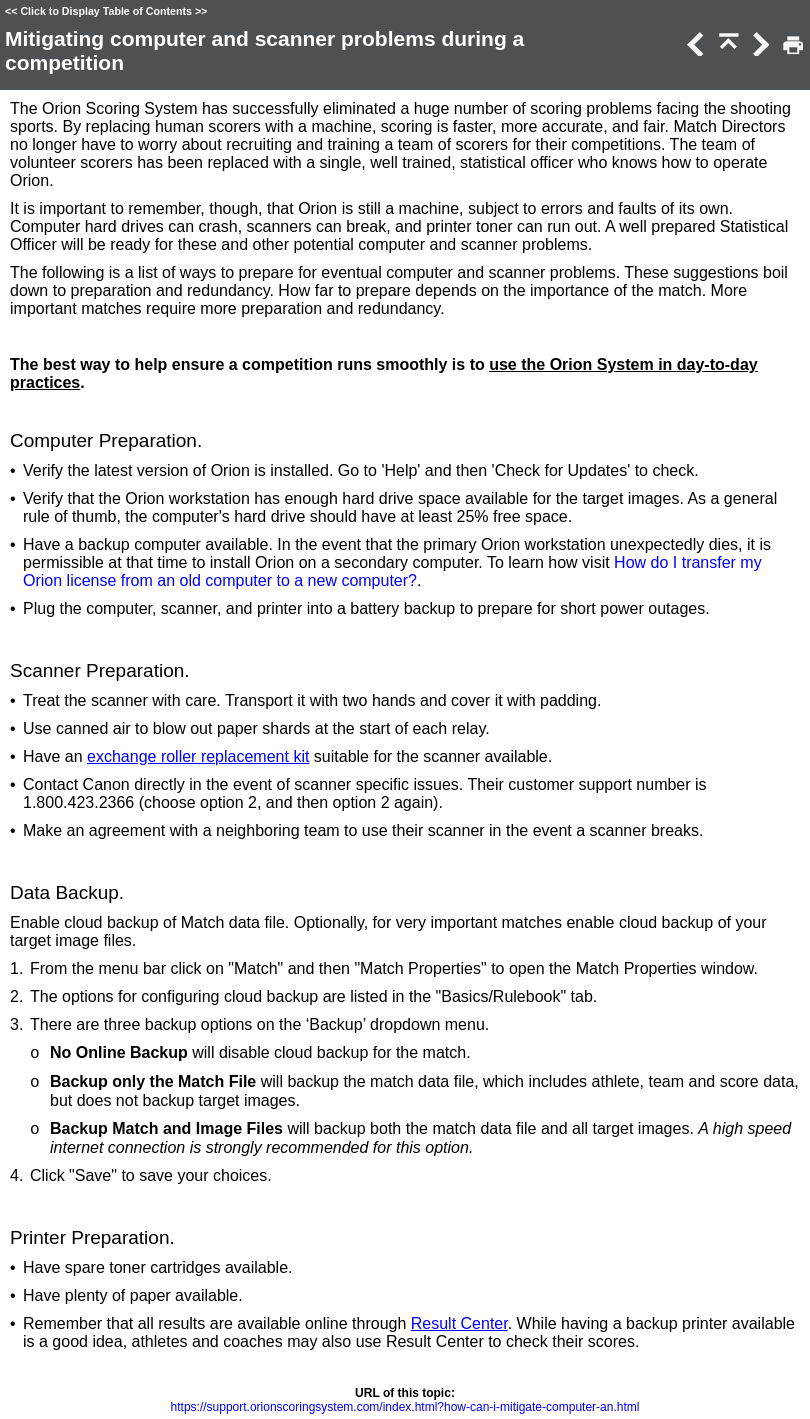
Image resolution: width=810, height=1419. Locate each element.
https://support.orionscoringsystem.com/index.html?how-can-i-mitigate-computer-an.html (405, 1407)
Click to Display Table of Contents (106, 11)
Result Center (459, 1323)
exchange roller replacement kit (198, 756)
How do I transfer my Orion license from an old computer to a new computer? (392, 571)
